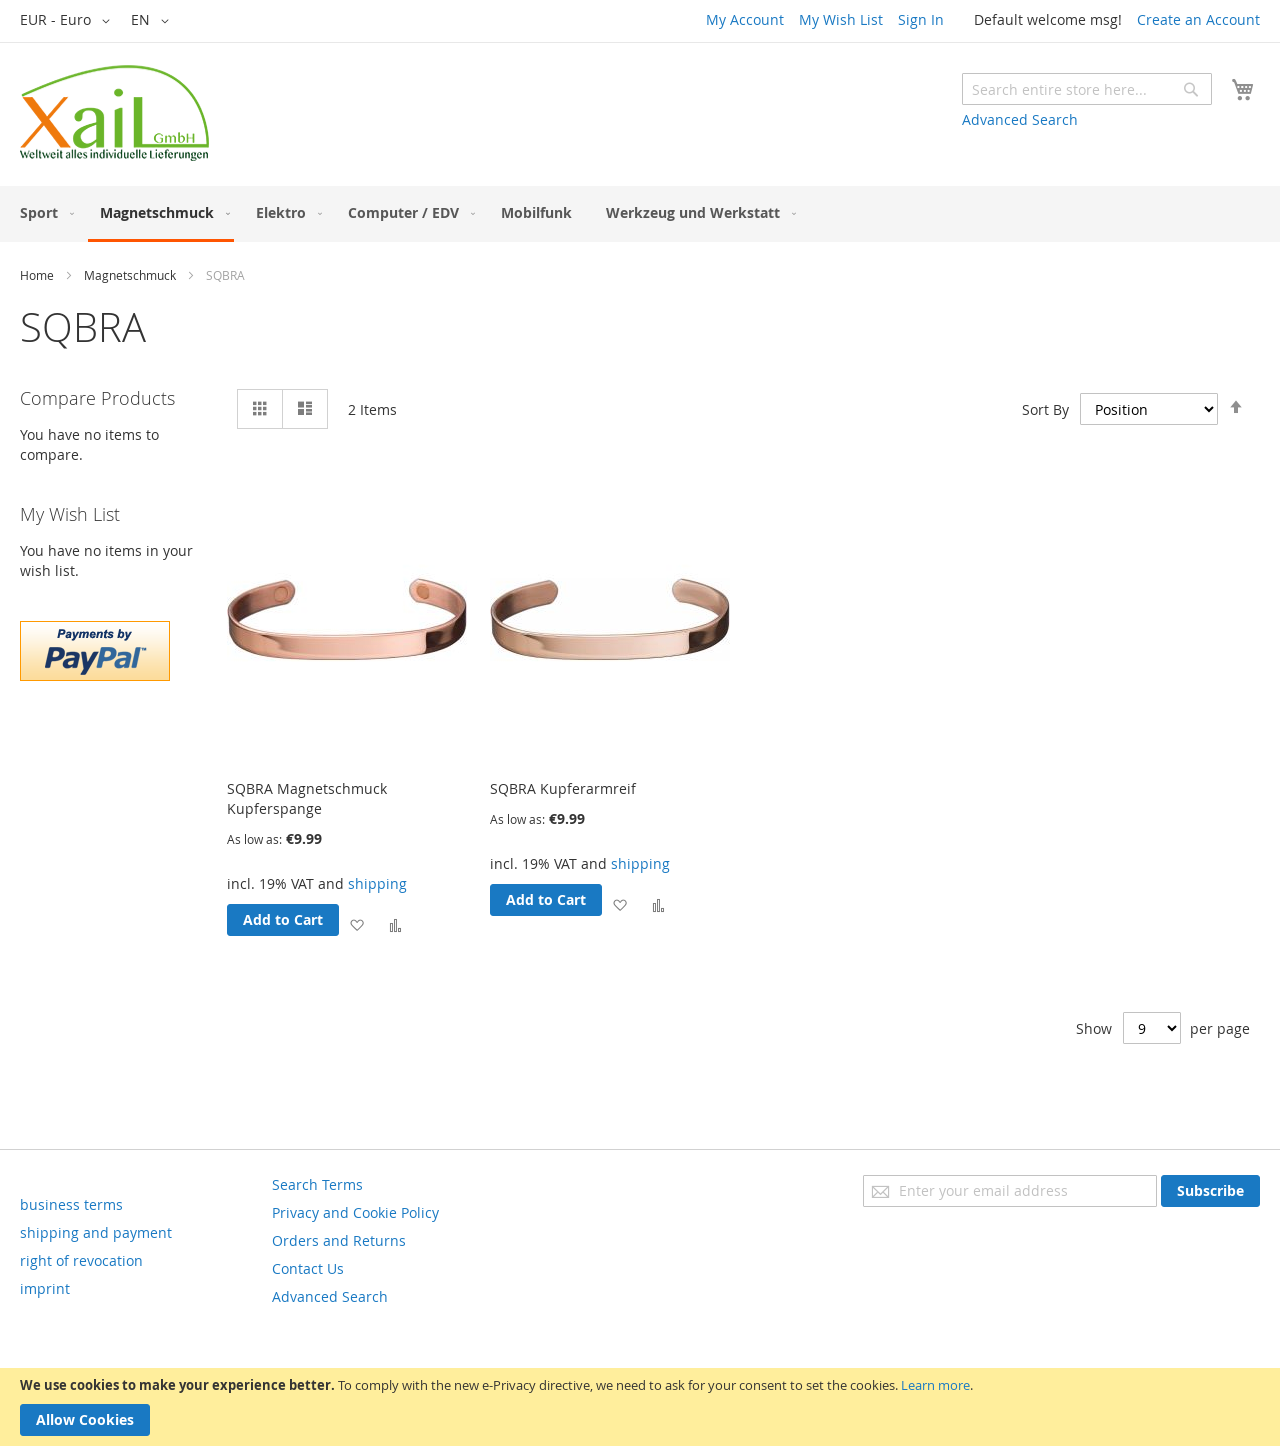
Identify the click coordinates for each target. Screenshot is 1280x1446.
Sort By (1045, 409)
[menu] (640, 214)
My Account (745, 19)
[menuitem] (43, 212)
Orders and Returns (339, 1240)
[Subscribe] (1210, 1191)
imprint (45, 1288)
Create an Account (1198, 19)
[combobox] (1087, 89)
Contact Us (308, 1268)
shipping (377, 883)
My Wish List (841, 19)
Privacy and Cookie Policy (355, 1212)
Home (37, 275)
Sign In (921, 19)
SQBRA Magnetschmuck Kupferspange (307, 798)
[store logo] (114, 113)
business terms (71, 1204)
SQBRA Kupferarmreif (563, 788)
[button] (68, 21)
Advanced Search (1020, 119)
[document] (640, 1407)
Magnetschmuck (130, 275)
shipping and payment (96, 1232)
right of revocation (81, 1260)
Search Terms (317, 1184)
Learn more (935, 1385)
